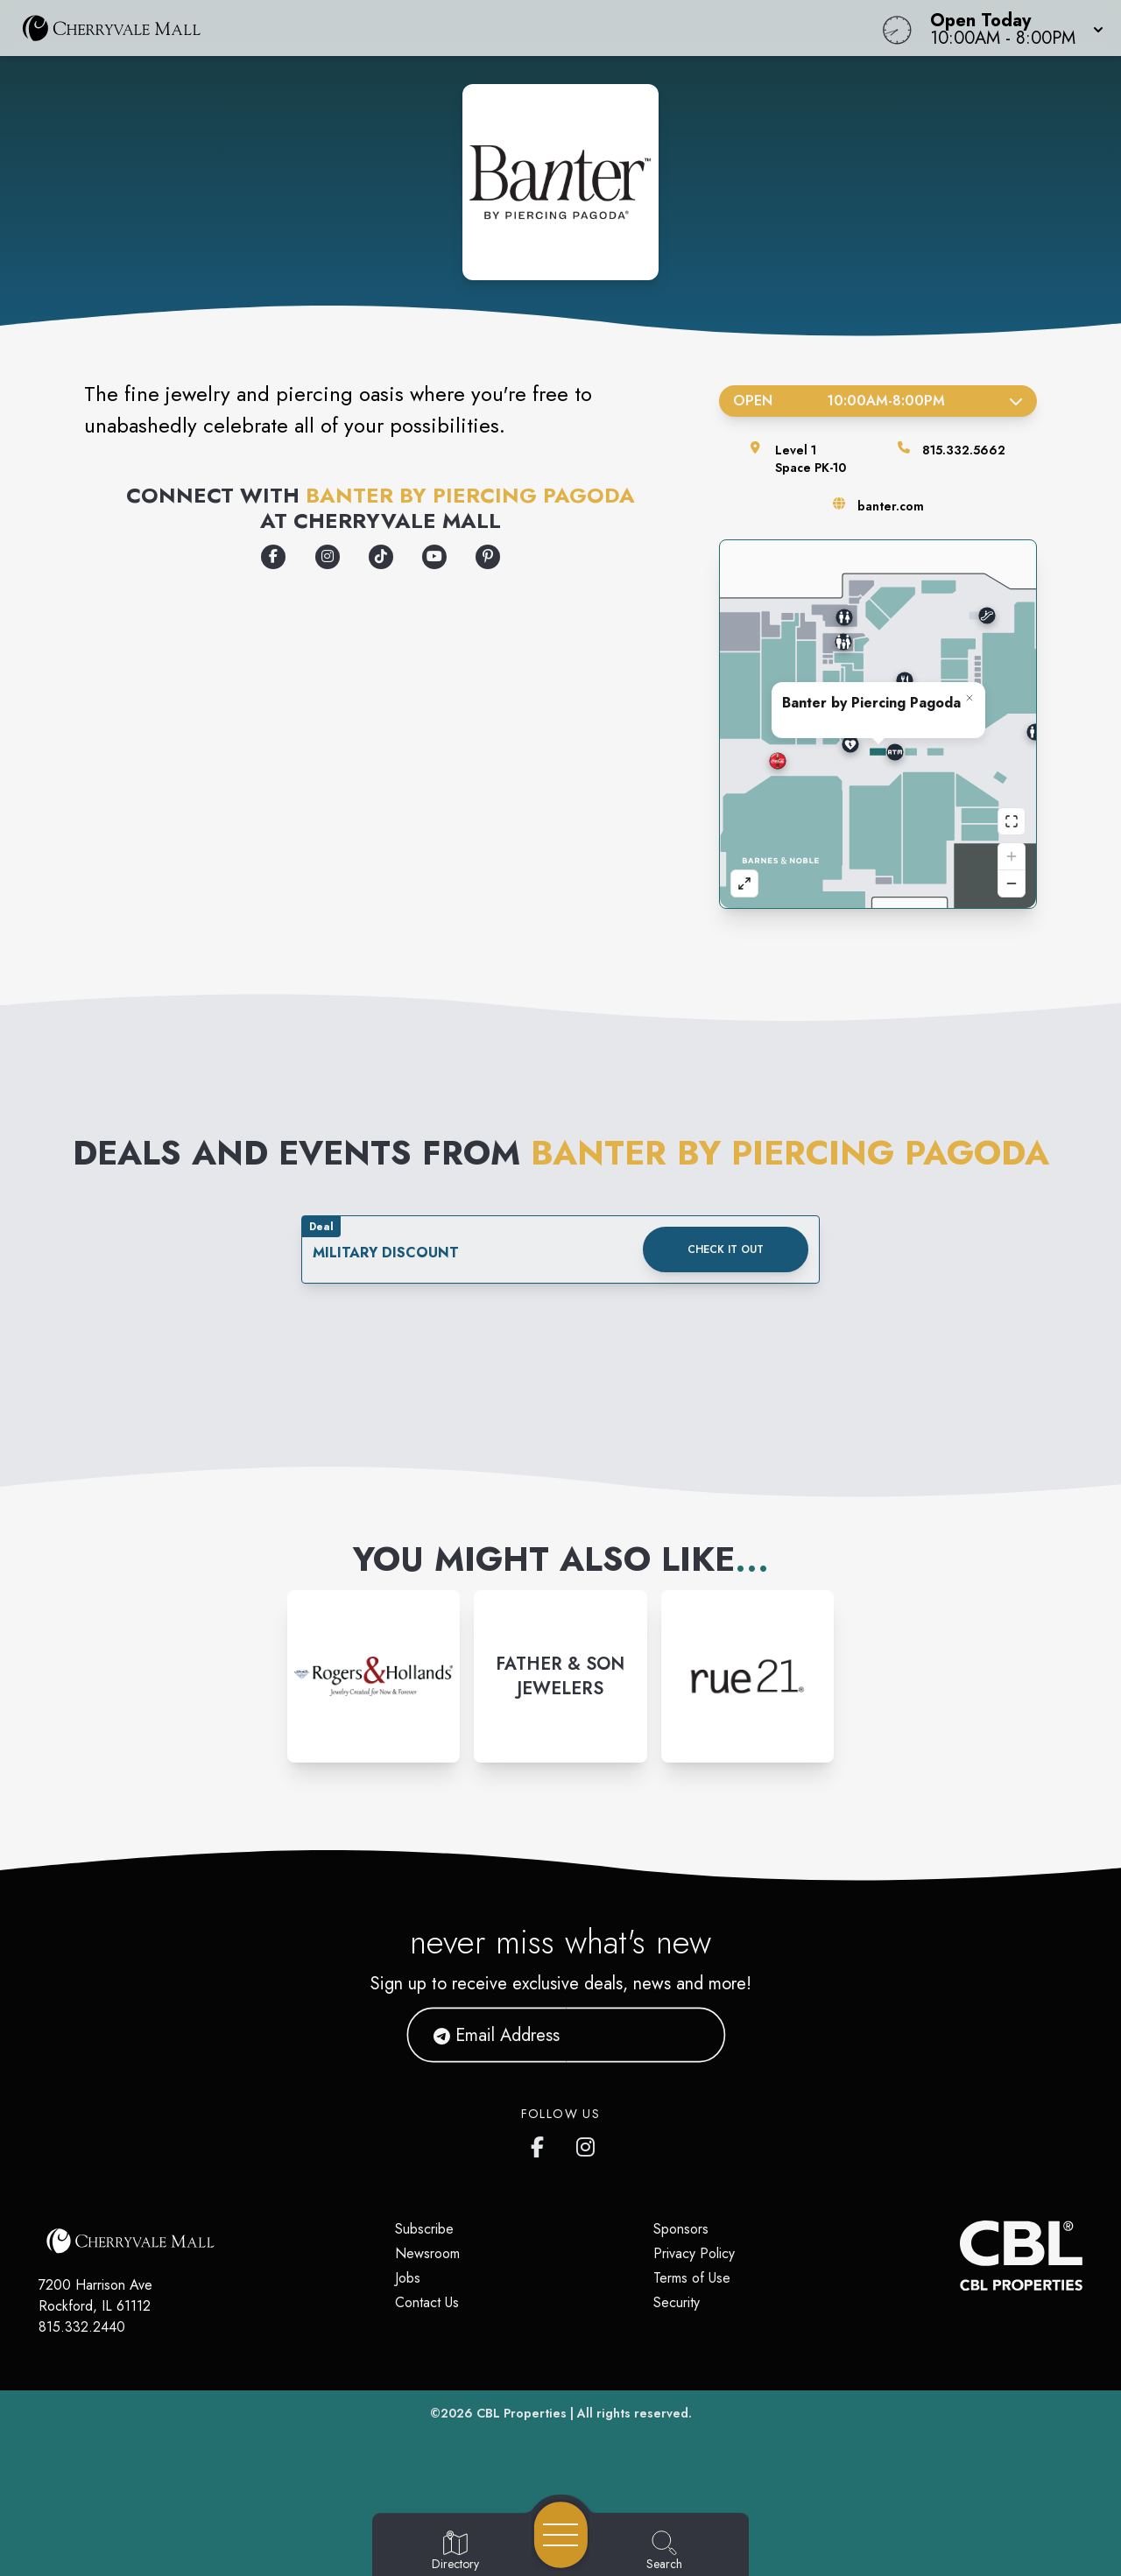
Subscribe (424, 2229)
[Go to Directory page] (455, 2551)
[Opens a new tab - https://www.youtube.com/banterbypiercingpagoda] (434, 557)
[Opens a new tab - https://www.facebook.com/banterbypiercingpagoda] (273, 557)
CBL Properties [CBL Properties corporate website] (521, 2413)
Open (878, 401)
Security (676, 2302)
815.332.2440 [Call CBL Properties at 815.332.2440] (82, 2327)
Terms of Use (691, 2278)
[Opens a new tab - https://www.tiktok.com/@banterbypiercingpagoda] (381, 557)
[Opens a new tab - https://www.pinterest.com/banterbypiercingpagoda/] (488, 557)
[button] (1011, 28)
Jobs (407, 2278)
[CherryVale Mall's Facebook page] (541, 2143)
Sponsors (681, 2229)
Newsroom (427, 2253)
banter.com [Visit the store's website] (890, 506)
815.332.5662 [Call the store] (963, 450)
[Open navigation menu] (561, 2535)
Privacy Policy (694, 2253)
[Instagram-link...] (373, 1676)
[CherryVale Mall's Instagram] (587, 2143)
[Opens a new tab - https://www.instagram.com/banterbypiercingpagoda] (327, 557)
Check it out (725, 1249)
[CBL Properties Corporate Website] (959, 2256)
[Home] (424, 28)
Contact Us (427, 2302)
